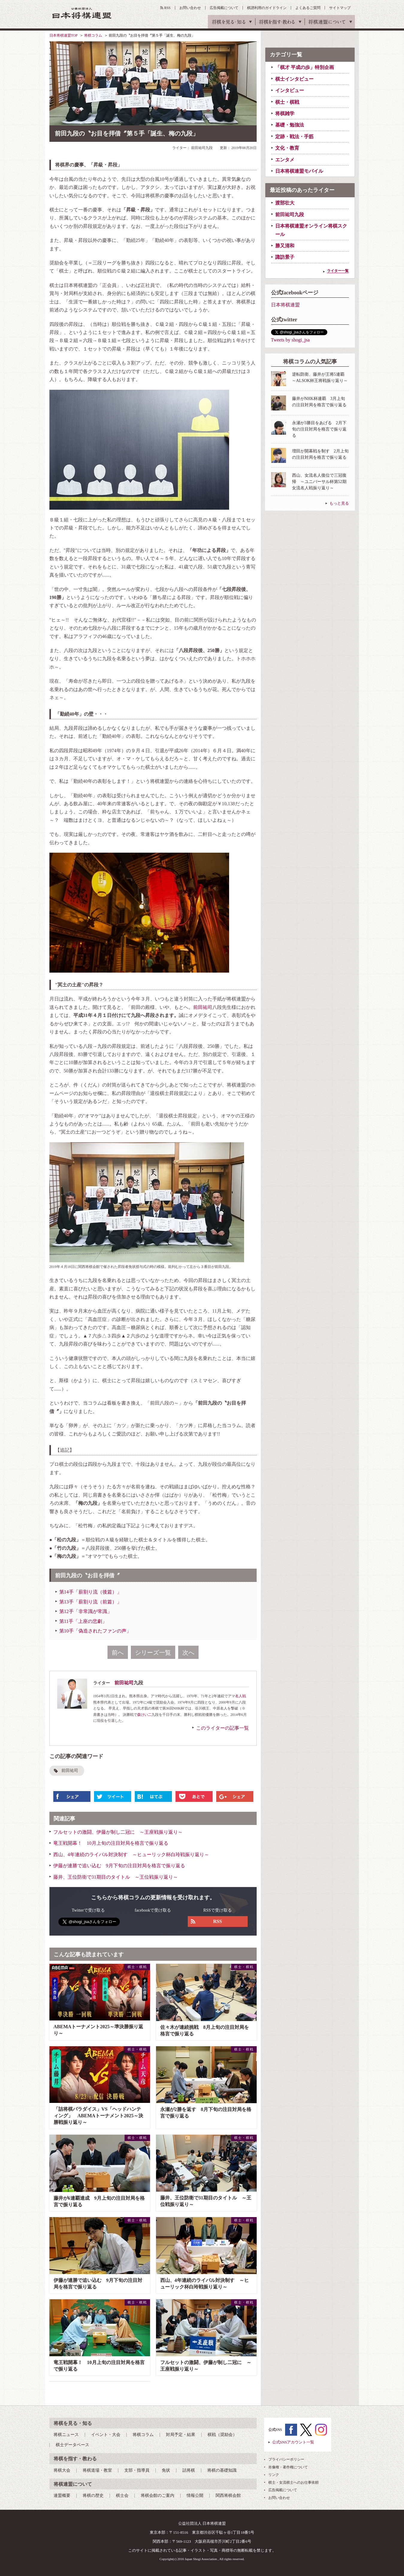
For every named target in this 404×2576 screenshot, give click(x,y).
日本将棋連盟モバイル (299, 171)
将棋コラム (93, 35)
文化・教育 (287, 148)
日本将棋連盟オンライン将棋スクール (311, 230)
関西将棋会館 (228, 2495)
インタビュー (289, 90)
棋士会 (122, 2495)
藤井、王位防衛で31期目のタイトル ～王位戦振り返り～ (115, 1877)
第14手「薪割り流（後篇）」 (90, 1591)
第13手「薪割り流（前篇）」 (90, 1601)
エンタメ (284, 159)
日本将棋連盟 (285, 304)
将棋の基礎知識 (222, 2470)
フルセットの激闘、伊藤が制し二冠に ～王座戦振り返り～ (118, 1832)
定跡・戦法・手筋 (294, 136)
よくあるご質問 (307, 8)
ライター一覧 (338, 271)
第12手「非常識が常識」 (85, 1611)
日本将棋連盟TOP (63, 35)
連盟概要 (62, 2495)
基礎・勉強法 (289, 124)
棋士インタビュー (294, 79)
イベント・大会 (105, 2434)
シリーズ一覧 (153, 1652)
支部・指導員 (136, 2470)
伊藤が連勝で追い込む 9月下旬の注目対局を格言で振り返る (119, 1865)
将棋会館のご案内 (157, 2495)
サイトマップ (340, 8)
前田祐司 (202, 1007)
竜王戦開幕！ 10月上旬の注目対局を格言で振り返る (110, 1843)
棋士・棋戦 (287, 102)
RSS (167, 8)
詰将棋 (188, 2470)
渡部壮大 (284, 202)
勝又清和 (284, 245)
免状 (166, 2470)
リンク (273, 2475)
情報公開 (195, 2495)
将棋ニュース (66, 2434)
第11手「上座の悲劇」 (83, 1621)
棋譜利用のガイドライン (267, 8)
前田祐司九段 (289, 214)
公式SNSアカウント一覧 (293, 2442)
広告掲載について (224, 8)
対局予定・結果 (180, 2434)
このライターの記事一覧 (222, 1728)
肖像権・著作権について (288, 2467)
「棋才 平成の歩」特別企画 (304, 67)
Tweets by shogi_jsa (290, 339)
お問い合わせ (190, 8)
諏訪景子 (284, 257)
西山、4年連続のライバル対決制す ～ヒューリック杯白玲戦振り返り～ (131, 1854)
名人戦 (240, 1696)
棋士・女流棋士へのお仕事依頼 (293, 2482)
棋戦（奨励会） (222, 2434)
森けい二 (144, 1715)
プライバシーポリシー (286, 2459)
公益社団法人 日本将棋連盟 (82, 13)
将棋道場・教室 (97, 2470)
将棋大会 (62, 2470)
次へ (188, 1652)
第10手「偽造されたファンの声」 (95, 1630)
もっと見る (339, 503)
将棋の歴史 (93, 2495)
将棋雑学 (284, 113)
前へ (118, 1652)
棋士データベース (72, 2445)
